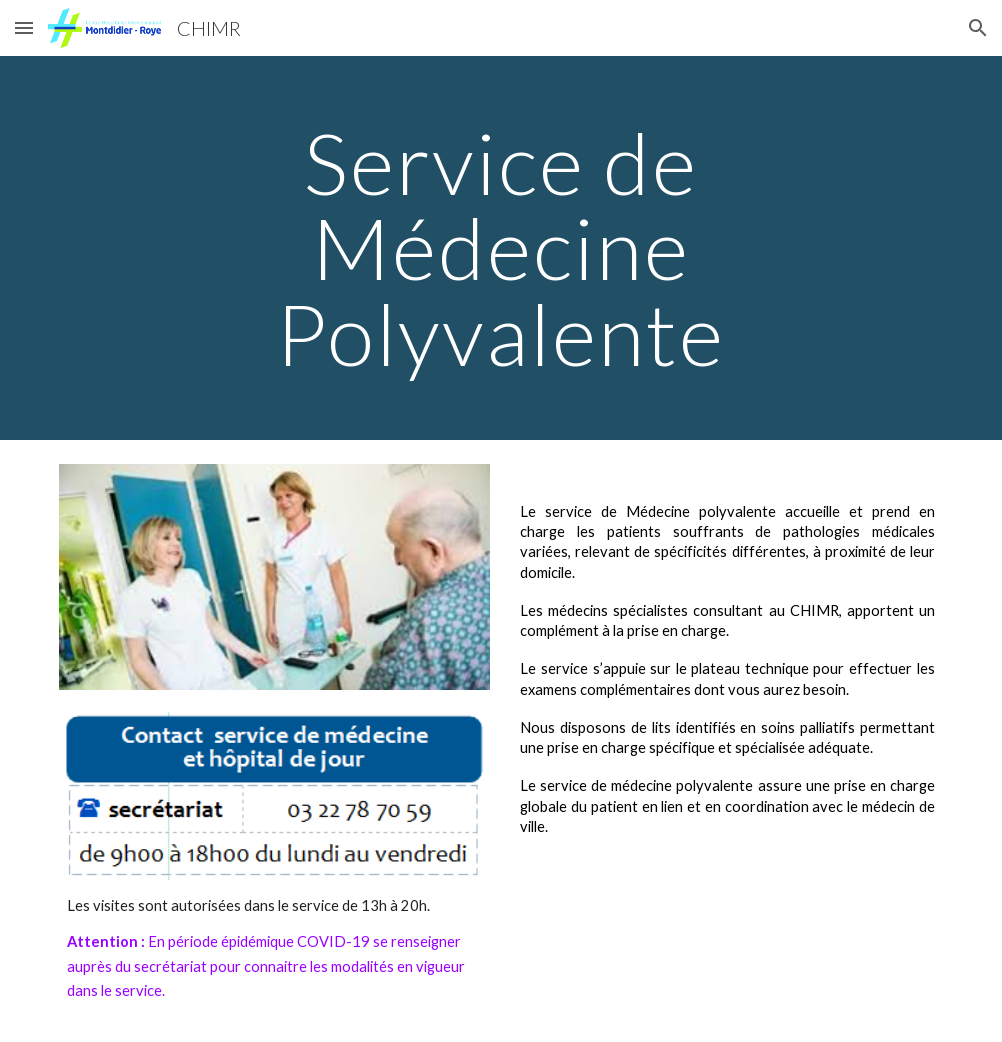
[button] (24, 27)
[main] (500, 248)
